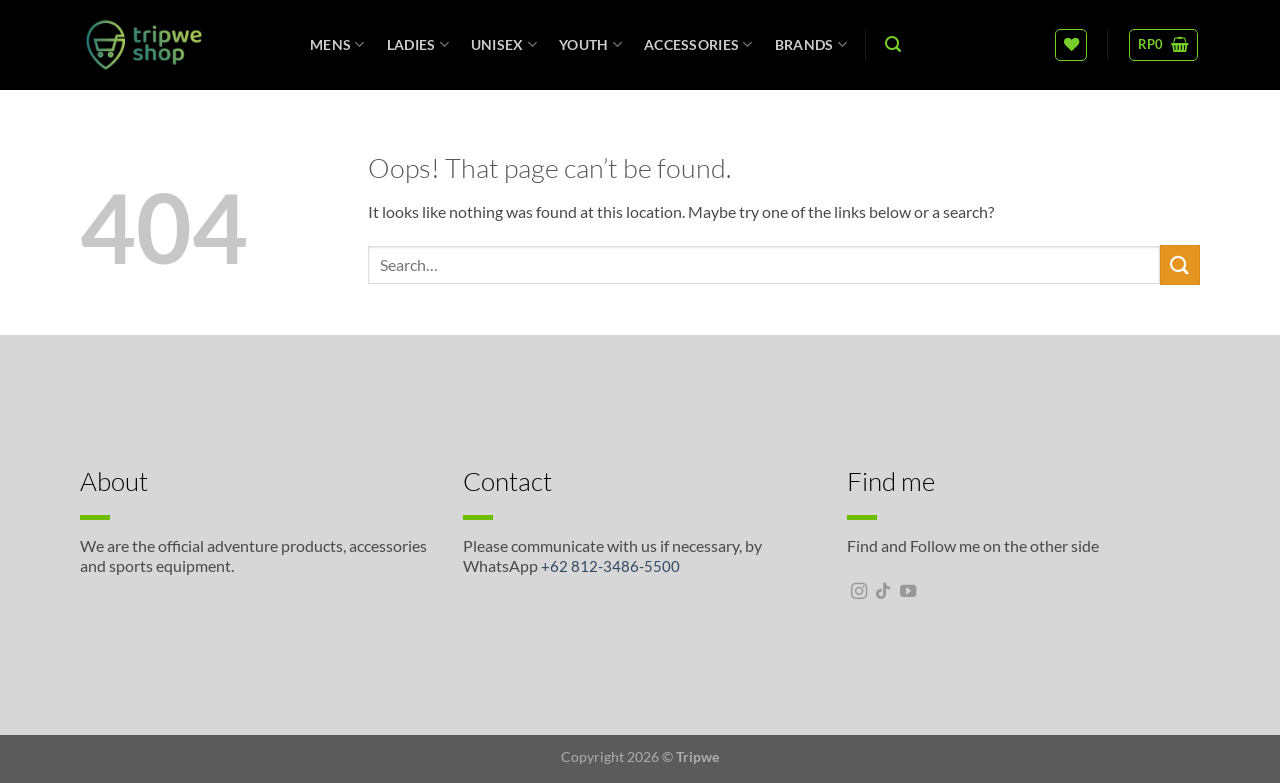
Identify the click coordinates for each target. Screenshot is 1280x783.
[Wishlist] (1071, 45)
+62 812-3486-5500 (610, 566)
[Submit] (1180, 264)
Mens (337, 44)
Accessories (698, 44)
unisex (504, 44)
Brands (811, 44)
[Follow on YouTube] (908, 592)
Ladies (418, 44)
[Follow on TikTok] (883, 592)
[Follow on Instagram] (859, 592)
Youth (590, 44)
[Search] (893, 44)
